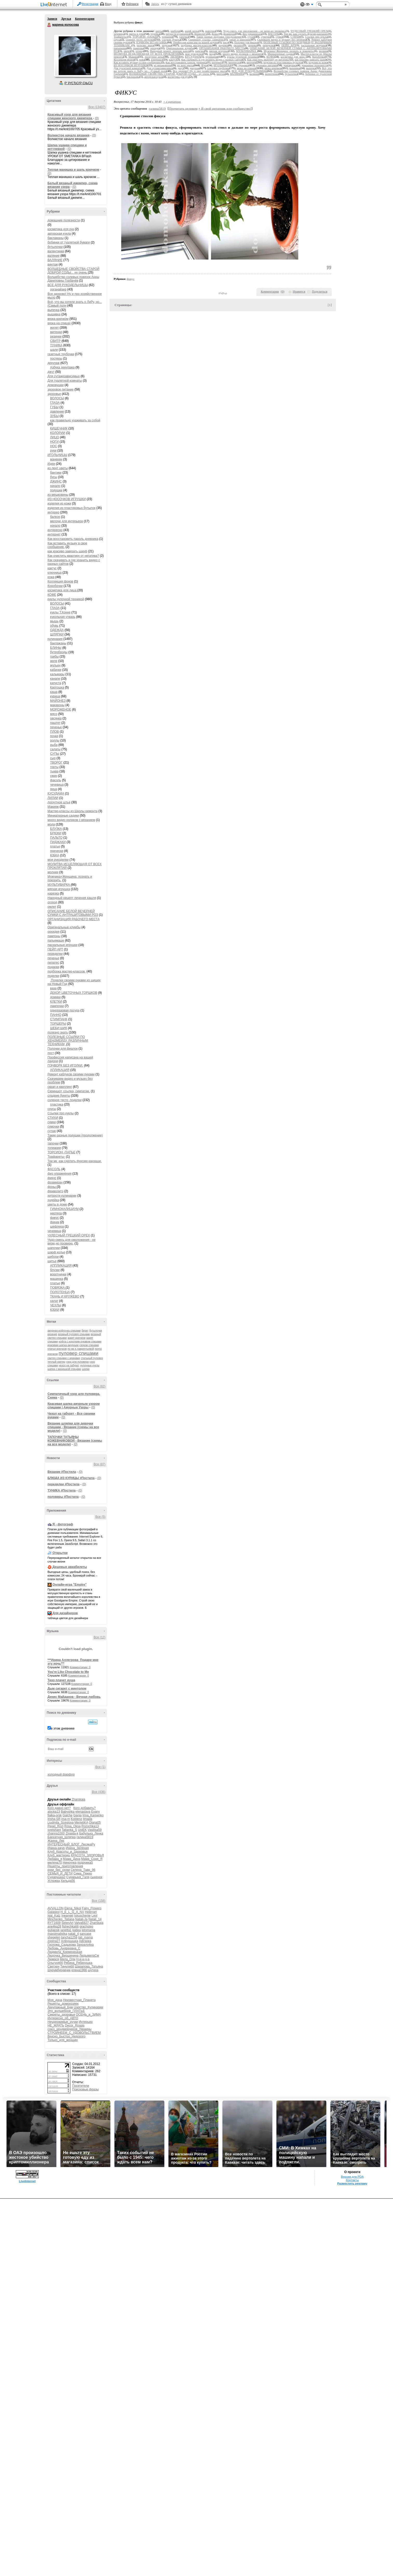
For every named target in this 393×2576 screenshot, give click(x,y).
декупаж (53, 363)
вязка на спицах (59, 323)
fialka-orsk (55, 1815)
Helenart (91, 1912)
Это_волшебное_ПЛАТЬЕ (66, 2011)
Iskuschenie (82, 1915)
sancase (85, 1934)
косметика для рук (61, 229)
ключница (55, 572)
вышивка (54, 314)
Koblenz (76, 1819)
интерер (53, 512)
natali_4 (73, 1934)
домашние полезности (64, 220)
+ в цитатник (172, 101)
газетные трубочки (61, 354)
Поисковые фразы (85, 2089)
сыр (53, 758)
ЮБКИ (54, 1310)
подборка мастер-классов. (67, 971)
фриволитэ (55, 1191)
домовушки (56, 385)
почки (54, 736)
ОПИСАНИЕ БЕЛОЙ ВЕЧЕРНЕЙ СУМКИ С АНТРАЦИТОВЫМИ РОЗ (73, 913)
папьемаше (56, 940)
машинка (56, 1279)
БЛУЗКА (56, 829)
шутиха (93, 1970)
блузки (55, 1270)
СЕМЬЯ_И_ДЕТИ (60, 1873)
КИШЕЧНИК (58, 428)
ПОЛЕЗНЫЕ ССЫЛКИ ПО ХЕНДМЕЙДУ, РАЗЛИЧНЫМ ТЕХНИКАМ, (68, 1040)
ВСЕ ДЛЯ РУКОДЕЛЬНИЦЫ (68, 285)
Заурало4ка (85, 1944)
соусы (52, 1109)
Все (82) (99, 1386)
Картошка (57, 687)
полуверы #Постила (63, 1497)
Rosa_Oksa (72, 1826)
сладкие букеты (59, 1095)
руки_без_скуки (59, 1870)
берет (85, 1330)
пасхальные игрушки (62, 945)
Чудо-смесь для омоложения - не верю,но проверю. (72, 1241)
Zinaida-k (71, 1833)
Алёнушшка (69, 1941)
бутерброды (58, 652)
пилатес (53, 962)
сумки (52, 1122)
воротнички (58, 1274)
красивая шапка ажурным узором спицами (73, 1345)
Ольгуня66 (55, 1963)
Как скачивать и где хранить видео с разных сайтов (211, 59)
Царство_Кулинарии (88, 2007)
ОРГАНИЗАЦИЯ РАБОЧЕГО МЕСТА (74, 919)
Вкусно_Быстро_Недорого (66, 2036)
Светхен (53, 1966)
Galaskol (54, 1912)
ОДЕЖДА (57, 630)
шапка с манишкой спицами (64, 1369)
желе (53, 661)
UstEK (82, 1830)
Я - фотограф (62, 1524)
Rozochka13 (90, 1826)
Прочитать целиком (183, 108)
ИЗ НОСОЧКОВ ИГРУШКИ (67, 499)
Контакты (352, 2180)
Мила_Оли (68, 1959)
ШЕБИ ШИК (58, 1028)
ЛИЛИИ (53, 798)
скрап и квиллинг (60, 1087)
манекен (56, 459)
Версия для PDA (352, 2176)
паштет (55, 723)
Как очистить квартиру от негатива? (73, 556)
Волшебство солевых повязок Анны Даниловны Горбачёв (73, 278)
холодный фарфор (61, 1774)
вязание (52, 1334)
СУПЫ (54, 754)
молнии (53, 872)
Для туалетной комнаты (65, 380)
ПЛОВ (54, 731)
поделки (53, 976)
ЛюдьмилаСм (89, 1955)
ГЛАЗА (55, 403)
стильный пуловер (92, 1358)
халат (54, 1301)
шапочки (54, 1248)
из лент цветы (58, 468)
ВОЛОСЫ (57, 398)
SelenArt (67, 1923)
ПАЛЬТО (56, 837)
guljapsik (54, 1930)
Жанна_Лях (56, 1841)
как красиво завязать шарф (67, 551)
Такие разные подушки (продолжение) (75, 1135)
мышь (54, 621)
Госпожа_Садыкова (62, 1944)
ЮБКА (54, 855)
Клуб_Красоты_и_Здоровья (67, 1851)
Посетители (80, 2086)
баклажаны (56, 238)
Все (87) (99, 1464)
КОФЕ (52, 595)
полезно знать (58, 1032)
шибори (53, 1257)
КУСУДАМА (56, 793)
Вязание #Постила (62, 1472)
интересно (55, 530)
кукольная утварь (62, 617)
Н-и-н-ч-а (83, 1959)
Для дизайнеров (65, 1613)
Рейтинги (132, 4)
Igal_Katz (54, 1915)
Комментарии (84, 19)
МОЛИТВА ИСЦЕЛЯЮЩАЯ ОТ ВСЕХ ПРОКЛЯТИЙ (147, 53)
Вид (309, 5)
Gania (77, 1815)
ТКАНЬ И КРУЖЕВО (64, 1296)
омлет (52, 907)
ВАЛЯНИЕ (55, 260)
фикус (52, 1178)
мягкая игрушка (59, 889)
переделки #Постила (63, 1484)
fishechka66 (70, 1926)
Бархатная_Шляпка (62, 1837)
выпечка (53, 310)
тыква (54, 771)
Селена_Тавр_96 (83, 1870)
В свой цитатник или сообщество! (224, 108)
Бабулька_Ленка (91, 1833)
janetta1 (66, 1930)
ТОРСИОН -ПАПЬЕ (62, 1152)
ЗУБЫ (54, 416)
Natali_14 (94, 1919)
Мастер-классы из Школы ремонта (73, 811)
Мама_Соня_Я (91, 1859)
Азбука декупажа (62, 367)
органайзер (58, 289)
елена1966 (79, 1970)
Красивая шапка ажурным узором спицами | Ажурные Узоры (74, 1405)
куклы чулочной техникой (66, 599)
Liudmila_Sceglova (61, 1822)
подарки (53, 967)
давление (57, 411)
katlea (76, 1930)
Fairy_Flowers (91, 1908)
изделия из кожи (59, 503)
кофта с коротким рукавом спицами (80, 1341)
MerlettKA (81, 1822)
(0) (97, 118)
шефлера (57, 1226)
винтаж (53, 264)
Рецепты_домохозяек (63, 2003)
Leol (95, 1915)
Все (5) (100, 1517)
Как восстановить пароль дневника (73, 539)
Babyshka (67, 1811)
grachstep (86, 1926)
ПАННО (55, 1015)
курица (55, 696)
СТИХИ (53, 1118)
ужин (53, 776)
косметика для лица (62, 590)
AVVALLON (56, 1908)
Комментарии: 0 (80, 1667)
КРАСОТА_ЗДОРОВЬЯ (87, 1855)
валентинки (56, 251)
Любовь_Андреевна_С (64, 1948)
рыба (54, 745)
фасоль (55, 780)
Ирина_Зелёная (77, 1848)
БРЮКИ (56, 833)
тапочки (53, 1143)
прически (56, 851)
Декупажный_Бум (60, 2007)
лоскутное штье (59, 802)
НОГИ (54, 441)
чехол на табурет (69, 1365)
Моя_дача (55, 2000)
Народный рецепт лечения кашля (72, 898)
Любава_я (55, 1859)
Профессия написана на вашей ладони (195, 42)
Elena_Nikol (72, 1908)
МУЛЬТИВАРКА (59, 884)
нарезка (53, 893)
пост (51, 1053)
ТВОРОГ (56, 762)
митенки (56, 332)
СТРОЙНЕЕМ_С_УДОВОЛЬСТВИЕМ (74, 2033)
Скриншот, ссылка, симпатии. (69, 1091)
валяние (53, 255)
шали (54, 350)
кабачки (55, 670)
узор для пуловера (77, 1361)
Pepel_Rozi (55, 1826)
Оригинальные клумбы (64, 927)
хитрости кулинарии (62, 1195)
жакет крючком (76, 1337)
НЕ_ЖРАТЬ (56, 2025)
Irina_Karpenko (93, 1815)
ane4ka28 (54, 1926)
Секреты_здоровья (61, 2014)
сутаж (52, 1131)
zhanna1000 (56, 1833)
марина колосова (49, 25)
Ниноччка (70, 1862)
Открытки (59, 1553)
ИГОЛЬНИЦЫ (57, 455)
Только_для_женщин (63, 2040)
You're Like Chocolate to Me (68, 1672)
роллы (54, 740)
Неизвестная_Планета (79, 2000)
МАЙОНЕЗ (58, 701)
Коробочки (55, 586)
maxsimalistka (57, 1934)
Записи (52, 19)
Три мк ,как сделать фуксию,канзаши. (75, 1161)
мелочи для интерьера (66, 521)
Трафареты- (56, 1156)
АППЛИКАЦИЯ (61, 1265)
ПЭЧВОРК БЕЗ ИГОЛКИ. (65, 1065)
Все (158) (98, 1901)
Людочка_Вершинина (63, 1955)
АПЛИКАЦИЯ (59, 1070)
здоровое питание (60, 389)
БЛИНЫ (56, 648)
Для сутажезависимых (64, 376)
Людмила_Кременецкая (65, 1952)
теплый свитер (56, 1361)
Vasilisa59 (95, 1830)
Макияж (53, 807)
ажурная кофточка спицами (64, 1330)
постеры (56, 358)
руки (53, 450)
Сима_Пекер (82, 1873)
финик (54, 1222)
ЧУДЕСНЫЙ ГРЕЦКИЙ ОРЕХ (69, 1235)
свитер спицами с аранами (64, 1358)
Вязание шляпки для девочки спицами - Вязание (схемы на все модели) (73, 1427)
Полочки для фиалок (63, 1048)
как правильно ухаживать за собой (75, 420)
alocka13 (54, 1811)
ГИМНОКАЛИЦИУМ (64, 1209)
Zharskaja (78, 1799)
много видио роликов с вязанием (71, 820)
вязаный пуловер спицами (74, 1334)
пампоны (54, 936)
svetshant (54, 1830)
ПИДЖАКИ (58, 842)
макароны (57, 705)
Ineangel (67, 1915)
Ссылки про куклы (61, 1113)
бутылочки (55, 247)
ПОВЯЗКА (58, 1287)
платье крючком (57, 1348)
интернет (54, 534)
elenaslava (82, 1811)
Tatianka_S (69, 1830)
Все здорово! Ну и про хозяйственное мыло (200, 71)
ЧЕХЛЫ (55, 1305)
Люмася (53, 1959)
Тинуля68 (67, 1966)
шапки (86, 1369)
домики (55, 997)
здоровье (54, 394)
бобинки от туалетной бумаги (69, 242)
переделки (55, 954)
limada (87, 1819)
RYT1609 (54, 1923)
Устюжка (54, 1881)
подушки (56, 490)
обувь (54, 625)
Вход (108, 4)
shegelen (54, 1937)
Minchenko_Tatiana (61, 1919)
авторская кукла (59, 233)
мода (51, 824)
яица (53, 789)
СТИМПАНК (58, 1019)
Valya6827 (81, 1923)
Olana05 (94, 1822)
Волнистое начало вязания (68, 135)
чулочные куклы (90, 1365)
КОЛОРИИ (57, 433)
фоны (52, 1187)
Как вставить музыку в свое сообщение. (137, 62)
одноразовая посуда (64, 1010)
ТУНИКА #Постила (62, 1490)
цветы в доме (57, 1204)
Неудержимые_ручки (63, 2022)
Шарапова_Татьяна (89, 1966)
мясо (53, 714)
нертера (56, 1213)
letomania (88, 1930)
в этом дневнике (62, 1728)
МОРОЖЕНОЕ (60, 709)
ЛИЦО (54, 437)
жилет (54, 327)
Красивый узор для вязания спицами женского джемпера (70, 116)
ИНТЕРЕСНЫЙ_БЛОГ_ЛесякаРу (71, 1844)
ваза (53, 988)
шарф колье (56, 1252)
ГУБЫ (54, 407)
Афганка (85, 1941)
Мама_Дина (71, 1859)
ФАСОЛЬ (54, 1169)
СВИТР (55, 341)
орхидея (53, 931)
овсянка (56, 718)
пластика (56, 1104)
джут (51, 372)
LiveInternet (55, 5)
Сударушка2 (56, 1877)
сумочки (53, 1126)
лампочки (57, 1006)
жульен (55, 665)
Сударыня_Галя (77, 1877)
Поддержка (302, 4)
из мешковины (58, 494)
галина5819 (85, 1837)
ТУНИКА (56, 345)
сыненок (96, 1877)
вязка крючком (58, 319)
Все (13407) (97, 107)
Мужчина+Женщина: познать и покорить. (289, 51)
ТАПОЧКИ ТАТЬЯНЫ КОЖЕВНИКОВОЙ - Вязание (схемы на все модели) (75, 1440)
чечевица (57, 784)
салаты (55, 749)
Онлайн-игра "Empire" (69, 1584)
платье (55, 846)
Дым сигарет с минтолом (67, 1688)
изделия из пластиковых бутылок (72, 508)
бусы (53, 477)
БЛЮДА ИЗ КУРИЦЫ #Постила (71, 1478)
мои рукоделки (58, 860)
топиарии (54, 1148)
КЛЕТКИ (56, 1001)
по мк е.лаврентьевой (80, 1348)
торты (54, 767)
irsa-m (65, 1819)
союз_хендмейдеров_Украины (70, 2029)
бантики (56, 472)
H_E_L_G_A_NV (72, 1912)
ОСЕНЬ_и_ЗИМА (88, 2014)
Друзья (66, 19)
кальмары (57, 674)
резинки (56, 336)
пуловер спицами (78, 1353)
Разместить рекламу (352, 2183)
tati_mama (85, 1937)
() (282, 291)
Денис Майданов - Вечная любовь (74, 1697)
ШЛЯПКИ (57, 634)
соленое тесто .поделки (65, 1100)
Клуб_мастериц (59, 1855)
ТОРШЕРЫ (58, 1023)
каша (54, 692)
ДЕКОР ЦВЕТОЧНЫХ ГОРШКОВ (73, 993)
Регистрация (90, 4)
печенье (56, 727)
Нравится (299, 291)
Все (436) (98, 1792)
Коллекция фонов (60, 581)
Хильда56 (68, 1881)
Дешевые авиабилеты (69, 1567)
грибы (54, 656)
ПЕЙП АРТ (55, 949)
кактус (52, 568)
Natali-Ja (81, 1919)
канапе (55, 678)
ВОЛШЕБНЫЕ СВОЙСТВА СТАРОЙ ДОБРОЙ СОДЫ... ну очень (73, 270)
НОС (53, 446)
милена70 (55, 1862)
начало (55, 486)
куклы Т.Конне (60, 612)
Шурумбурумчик (59, 1970)
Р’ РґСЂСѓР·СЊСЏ (79, 83)
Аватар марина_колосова (74, 55)
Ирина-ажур (56, 1848)
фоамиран (55, 1182)
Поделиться (319, 291)
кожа (51, 577)
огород (52, 902)
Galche (67, 1815)
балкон (55, 517)
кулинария (55, 639)
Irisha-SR (54, 1819)
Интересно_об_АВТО (63, 2018)
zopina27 (54, 1941)
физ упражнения (59, 1173)
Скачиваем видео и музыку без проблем (281, 39)
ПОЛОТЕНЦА (60, 1292)
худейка (53, 1200)
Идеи (51, 464)
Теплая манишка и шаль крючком (73, 169)
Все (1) (100, 1767)
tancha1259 (69, 1937)
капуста (55, 683)
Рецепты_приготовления (65, 1866)
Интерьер (86, 2022)
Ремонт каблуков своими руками (71, 1074)
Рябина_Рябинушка (78, 1963)
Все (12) (99, 1637)
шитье (52, 1261)
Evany (95, 1811)
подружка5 (85, 1862)
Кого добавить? (84, 1808)
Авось (155, 4)
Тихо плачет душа (61, 1680)
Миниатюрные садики (63, 815)
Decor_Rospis (74, 2025)
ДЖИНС (56, 481)
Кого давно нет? (59, 1808)
